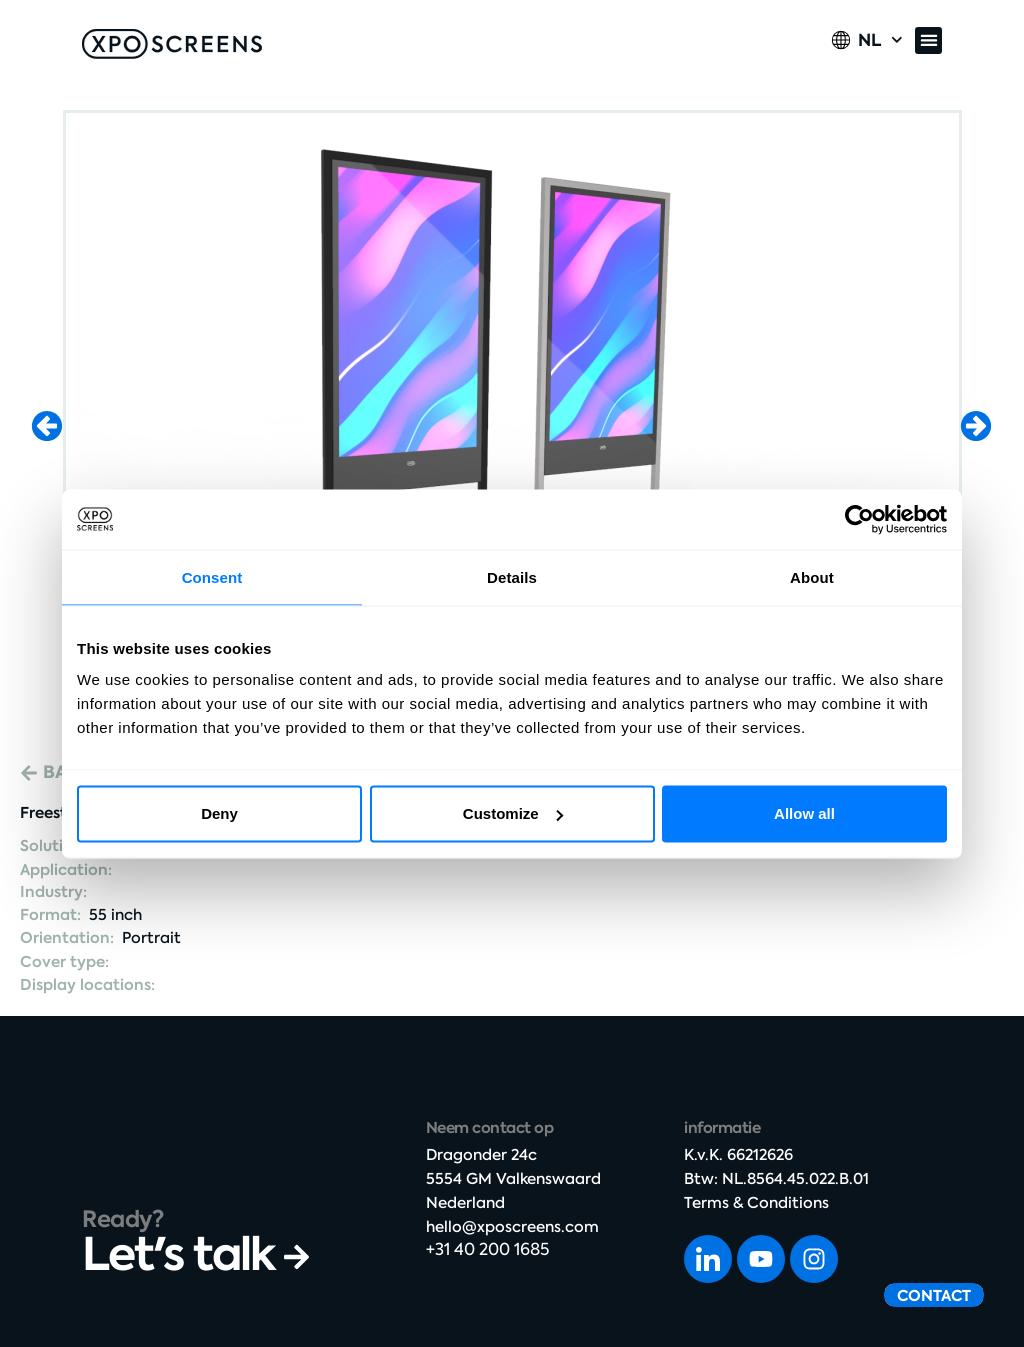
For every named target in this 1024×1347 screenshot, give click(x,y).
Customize (513, 813)
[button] (928, 40)
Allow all (804, 813)
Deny (219, 813)
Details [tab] (512, 576)
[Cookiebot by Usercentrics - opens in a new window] (859, 519)
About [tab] (812, 576)
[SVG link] (172, 44)
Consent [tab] (212, 576)
